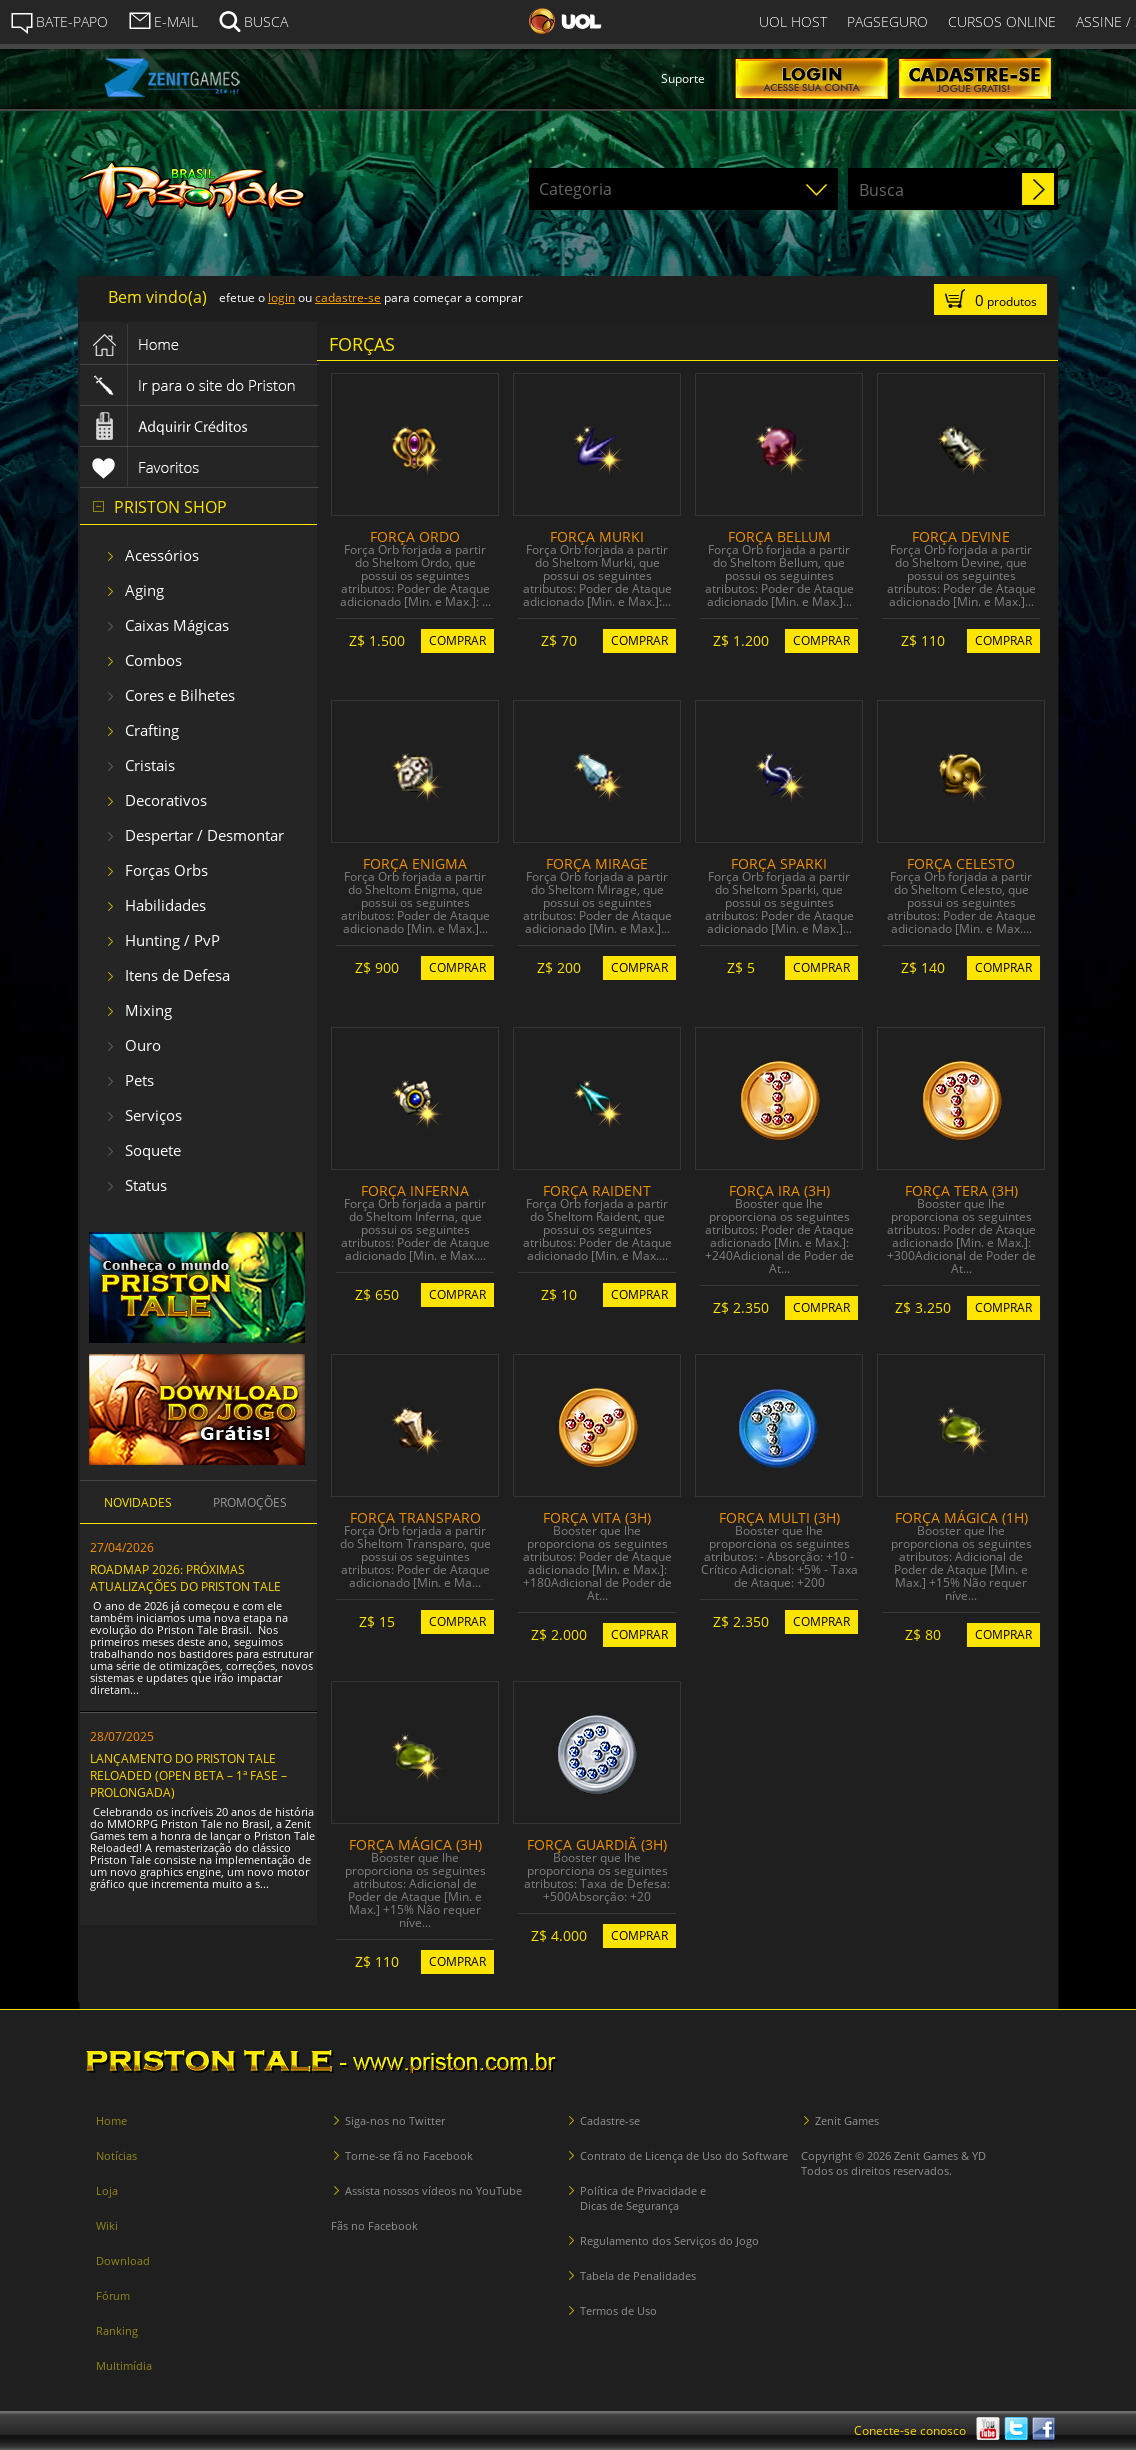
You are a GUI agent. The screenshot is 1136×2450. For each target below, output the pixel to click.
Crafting (152, 730)
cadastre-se (348, 297)
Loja (107, 2190)
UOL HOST (793, 21)
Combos (153, 660)
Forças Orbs (166, 870)
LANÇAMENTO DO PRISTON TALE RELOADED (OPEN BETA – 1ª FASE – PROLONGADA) (188, 1775)
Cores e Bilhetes (180, 695)
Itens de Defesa (177, 975)
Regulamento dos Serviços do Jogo (669, 2240)
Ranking (117, 2330)
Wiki (107, 2225)
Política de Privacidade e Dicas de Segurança (643, 2198)
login (281, 297)
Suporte (683, 78)
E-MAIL (163, 20)
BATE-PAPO (59, 22)
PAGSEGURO (887, 21)
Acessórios (162, 555)
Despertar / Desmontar (204, 835)
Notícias (116, 2155)
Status (146, 1185)
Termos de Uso (618, 2310)
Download (123, 2260)
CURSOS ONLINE (1002, 21)
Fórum (113, 2295)
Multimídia (124, 2365)
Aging (144, 590)
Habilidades (165, 905)
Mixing (148, 1010)
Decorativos (166, 800)
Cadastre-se (610, 2120)
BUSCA (253, 20)
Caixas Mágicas (177, 625)
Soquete (153, 1150)
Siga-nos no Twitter (395, 2120)
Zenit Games (847, 2120)
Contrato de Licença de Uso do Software (684, 2155)
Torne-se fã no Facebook (409, 2155)
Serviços (153, 1115)
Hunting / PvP (172, 940)
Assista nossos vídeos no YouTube (433, 2190)
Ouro (143, 1045)
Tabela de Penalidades (638, 2275)
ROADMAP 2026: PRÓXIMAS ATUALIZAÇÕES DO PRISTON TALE (185, 1578)
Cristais (150, 765)
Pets (139, 1080)
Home (111, 2120)
